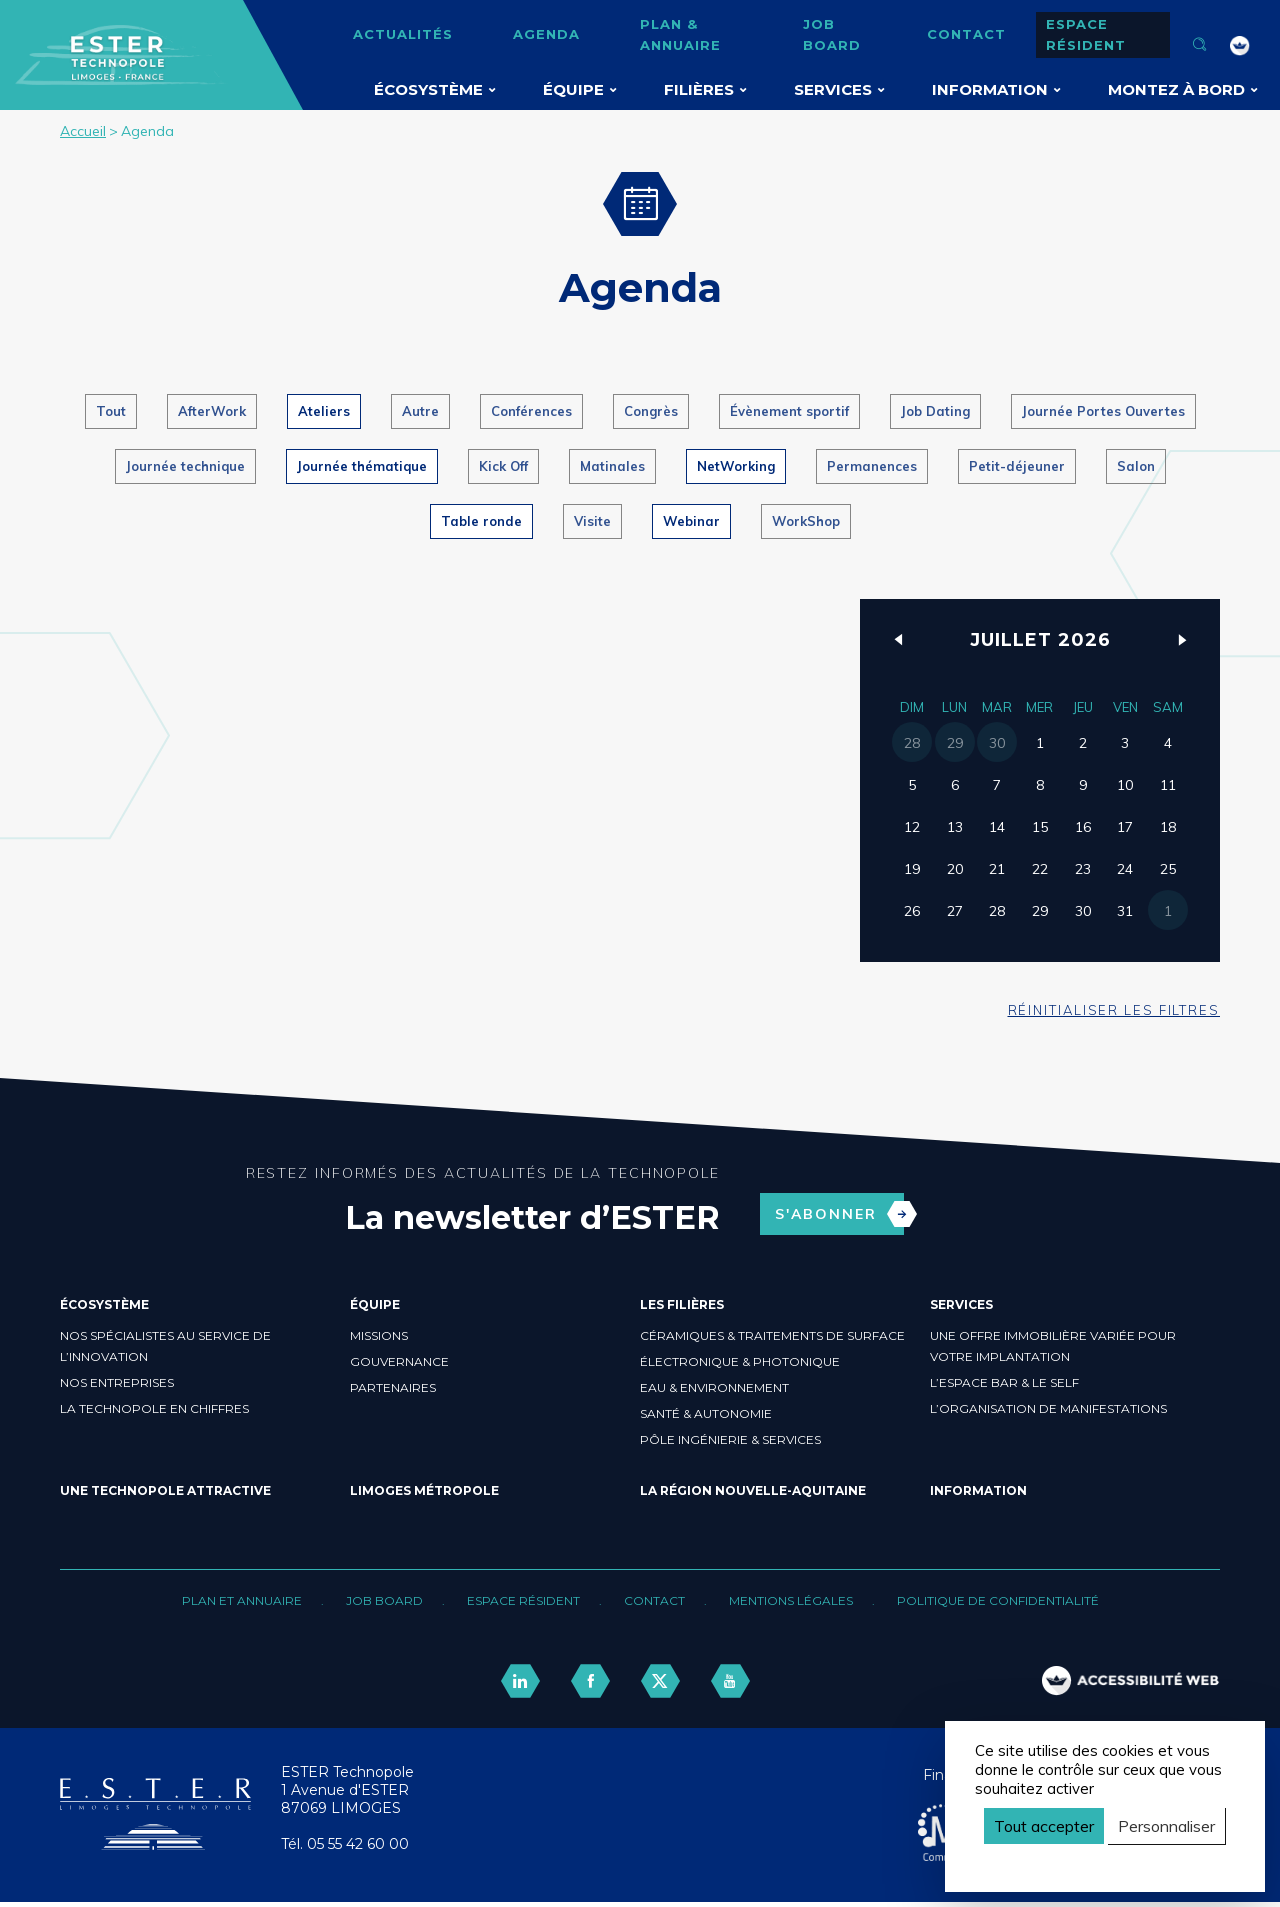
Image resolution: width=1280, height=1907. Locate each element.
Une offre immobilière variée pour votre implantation (1053, 1346)
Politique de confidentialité (998, 1600)
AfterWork (212, 411)
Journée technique (185, 466)
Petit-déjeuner (1017, 466)
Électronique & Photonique (740, 1361)
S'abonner (839, 1214)
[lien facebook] (590, 1681)
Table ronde (481, 521)
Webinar (691, 521)
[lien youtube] (730, 1681)
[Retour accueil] (155, 1845)
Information (990, 89)
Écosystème (428, 89)
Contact (966, 34)
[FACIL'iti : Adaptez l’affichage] (1240, 46)
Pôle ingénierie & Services (730, 1439)
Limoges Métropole (424, 1490)
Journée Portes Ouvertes (1103, 411)
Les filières (682, 1304)
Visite (592, 521)
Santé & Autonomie (706, 1413)
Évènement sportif (789, 411)
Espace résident (1086, 34)
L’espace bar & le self (1004, 1382)
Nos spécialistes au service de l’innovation (165, 1346)
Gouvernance (399, 1361)
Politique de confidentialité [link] (1069, 1861)
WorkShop (806, 521)
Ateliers (324, 411)
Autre (420, 411)
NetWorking (736, 466)
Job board (832, 34)
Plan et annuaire (242, 1600)
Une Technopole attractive (165, 1490)
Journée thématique (362, 466)
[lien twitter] (660, 1681)
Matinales (612, 466)
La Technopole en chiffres (154, 1408)
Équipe (573, 89)
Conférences (531, 411)
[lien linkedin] (520, 1681)
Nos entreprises (117, 1382)
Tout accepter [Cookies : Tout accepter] (1044, 1826)
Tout (111, 411)
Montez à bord (1176, 89)
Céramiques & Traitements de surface (772, 1335)
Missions (379, 1335)
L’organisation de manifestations (1048, 1408)
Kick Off (503, 466)
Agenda (546, 34)
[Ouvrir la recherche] (1200, 46)
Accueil (83, 131)
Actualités (403, 34)
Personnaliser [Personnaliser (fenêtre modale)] (1166, 1826)
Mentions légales (791, 1600)
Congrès (651, 411)
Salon (1136, 466)
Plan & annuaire (680, 34)
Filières (699, 89)
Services (833, 89)
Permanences (872, 466)
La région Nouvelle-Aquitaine (753, 1490)
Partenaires (393, 1387)
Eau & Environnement (714, 1387)
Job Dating (935, 411)
